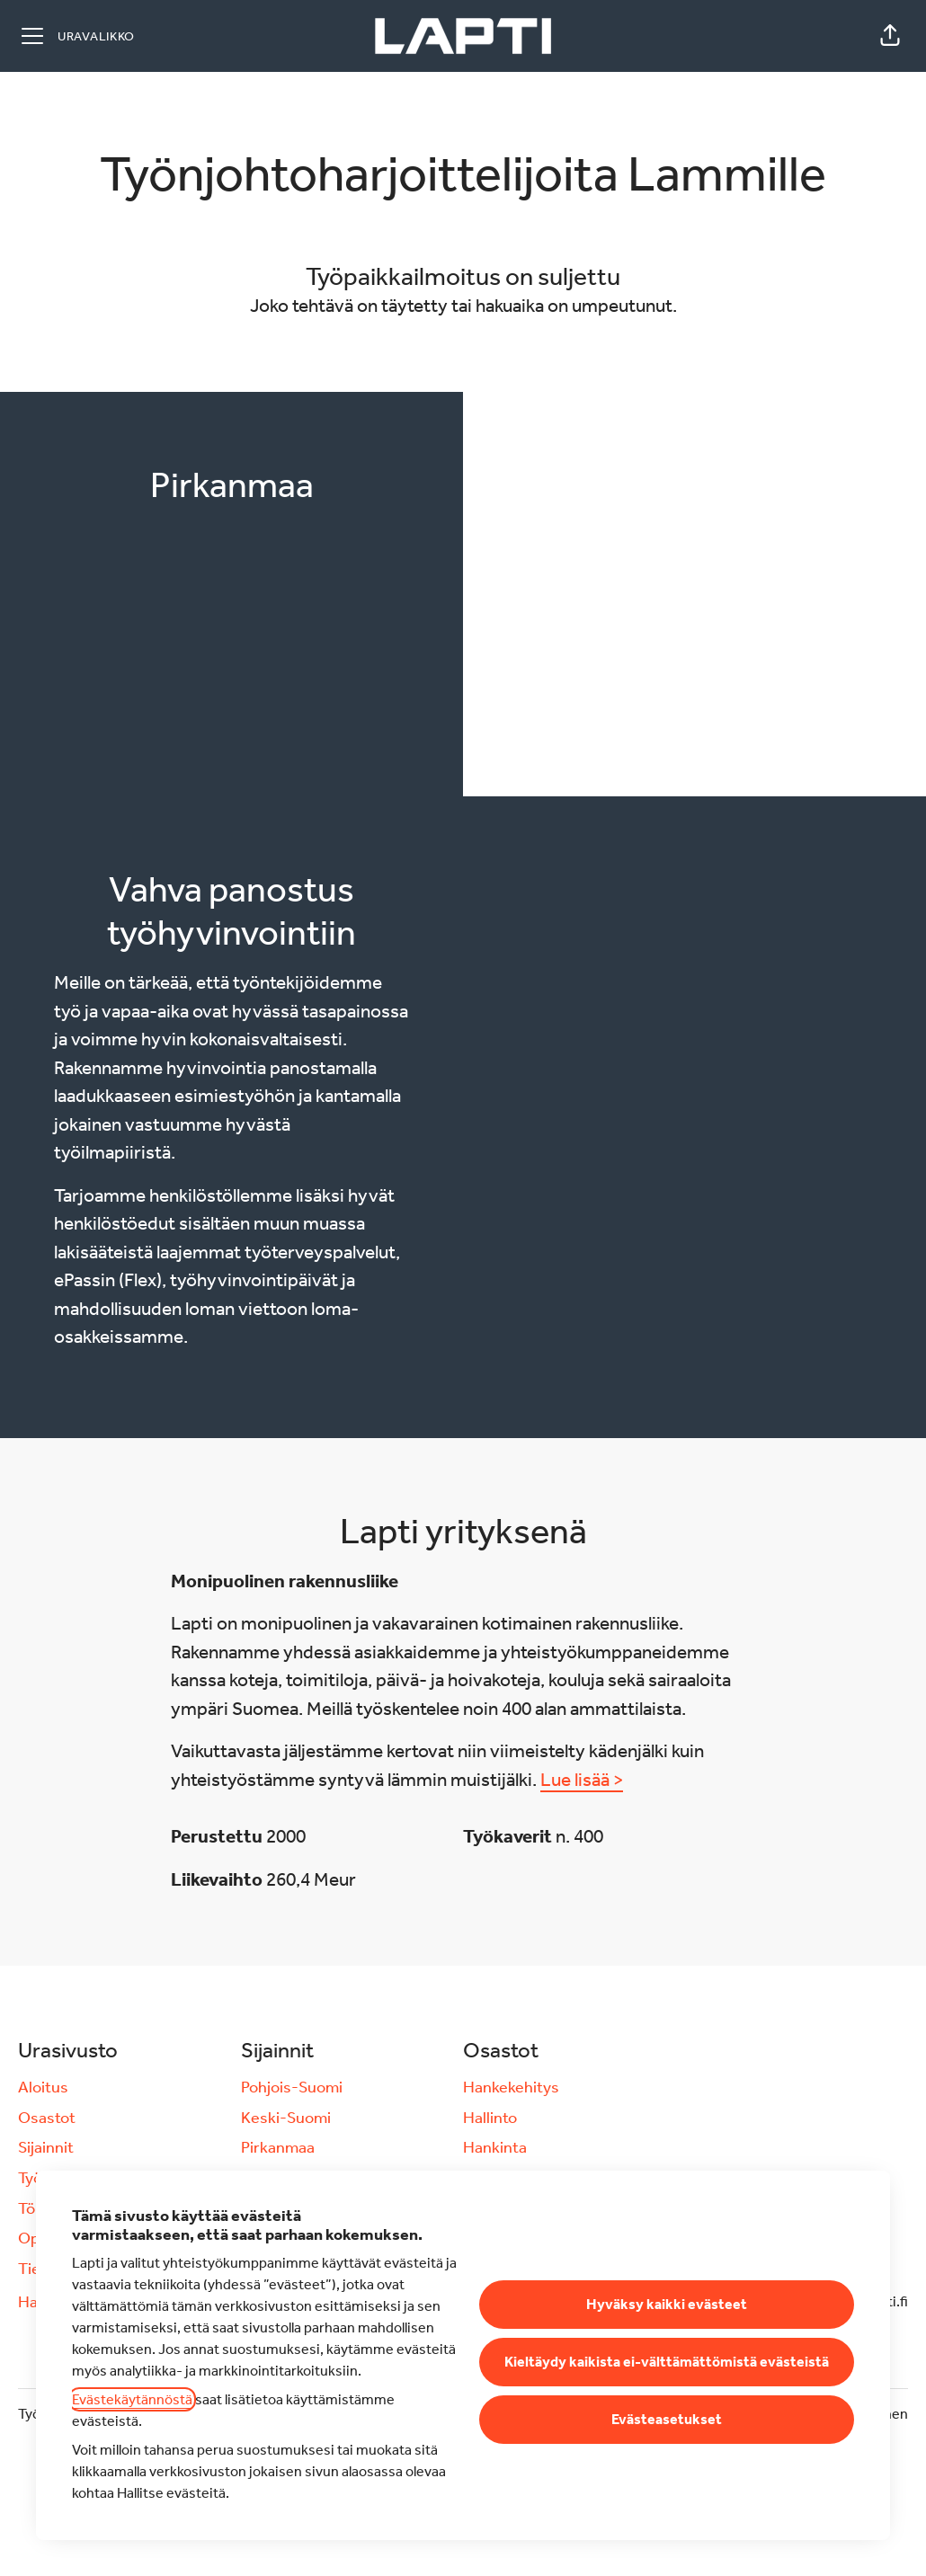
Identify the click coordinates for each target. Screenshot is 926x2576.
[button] (890, 36)
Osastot (47, 2117)
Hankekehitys (511, 2087)
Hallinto (490, 2117)
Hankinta (495, 2147)
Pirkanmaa (278, 2147)
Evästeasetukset (666, 2419)
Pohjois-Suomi (292, 2087)
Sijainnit (46, 2147)
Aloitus (43, 2087)
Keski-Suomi (286, 2117)
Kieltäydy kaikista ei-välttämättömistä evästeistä (666, 2361)
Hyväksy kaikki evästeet (666, 2304)
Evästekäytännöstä (132, 2399)
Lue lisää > (581, 1779)
